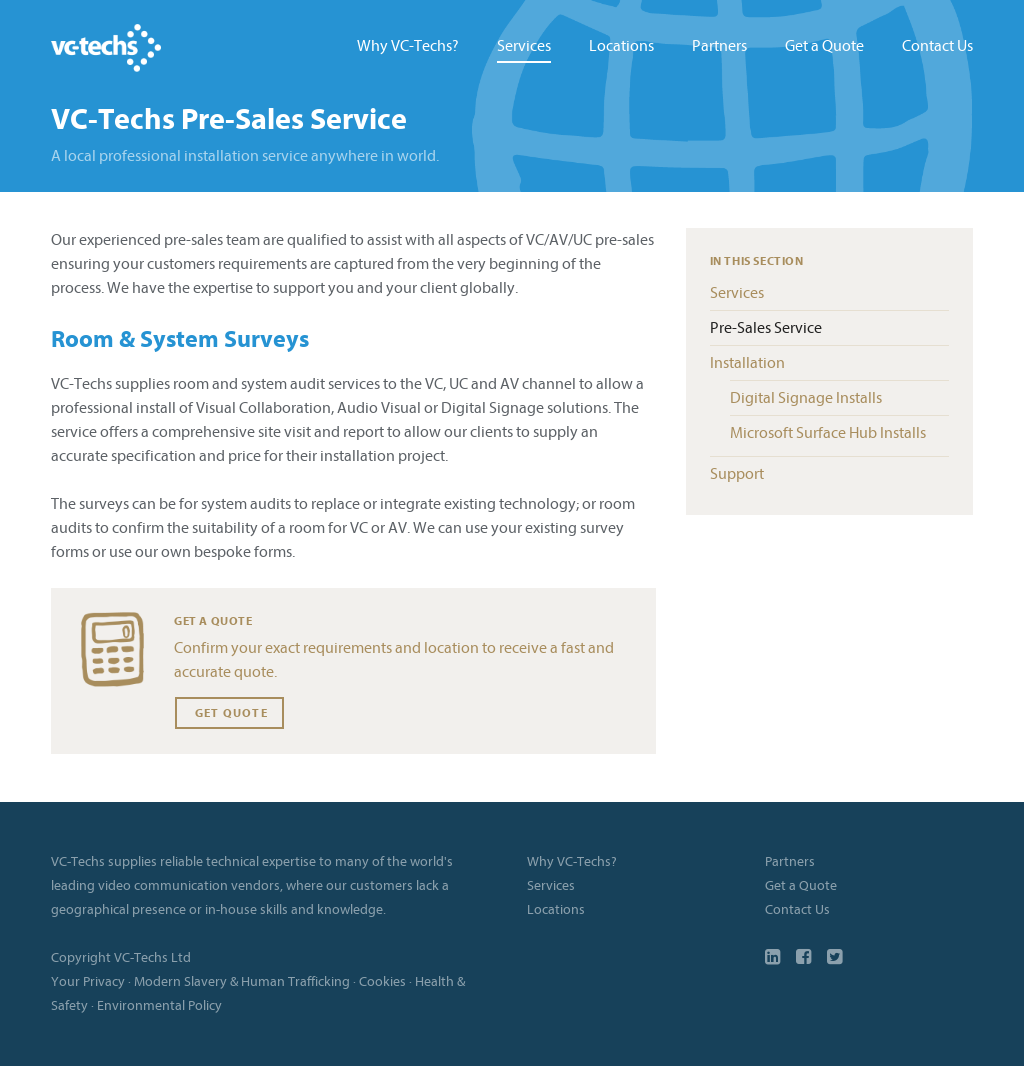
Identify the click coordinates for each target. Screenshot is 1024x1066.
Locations (621, 46)
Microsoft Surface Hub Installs (828, 433)
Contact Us (937, 46)
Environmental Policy (159, 1005)
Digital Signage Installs (806, 398)
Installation (747, 363)
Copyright (81, 957)
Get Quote (229, 713)
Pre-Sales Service (766, 328)
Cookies (382, 981)
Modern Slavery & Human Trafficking (242, 981)
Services (524, 46)
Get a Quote (824, 46)
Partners (719, 46)
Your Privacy (88, 981)
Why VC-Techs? (408, 46)
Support (737, 474)
